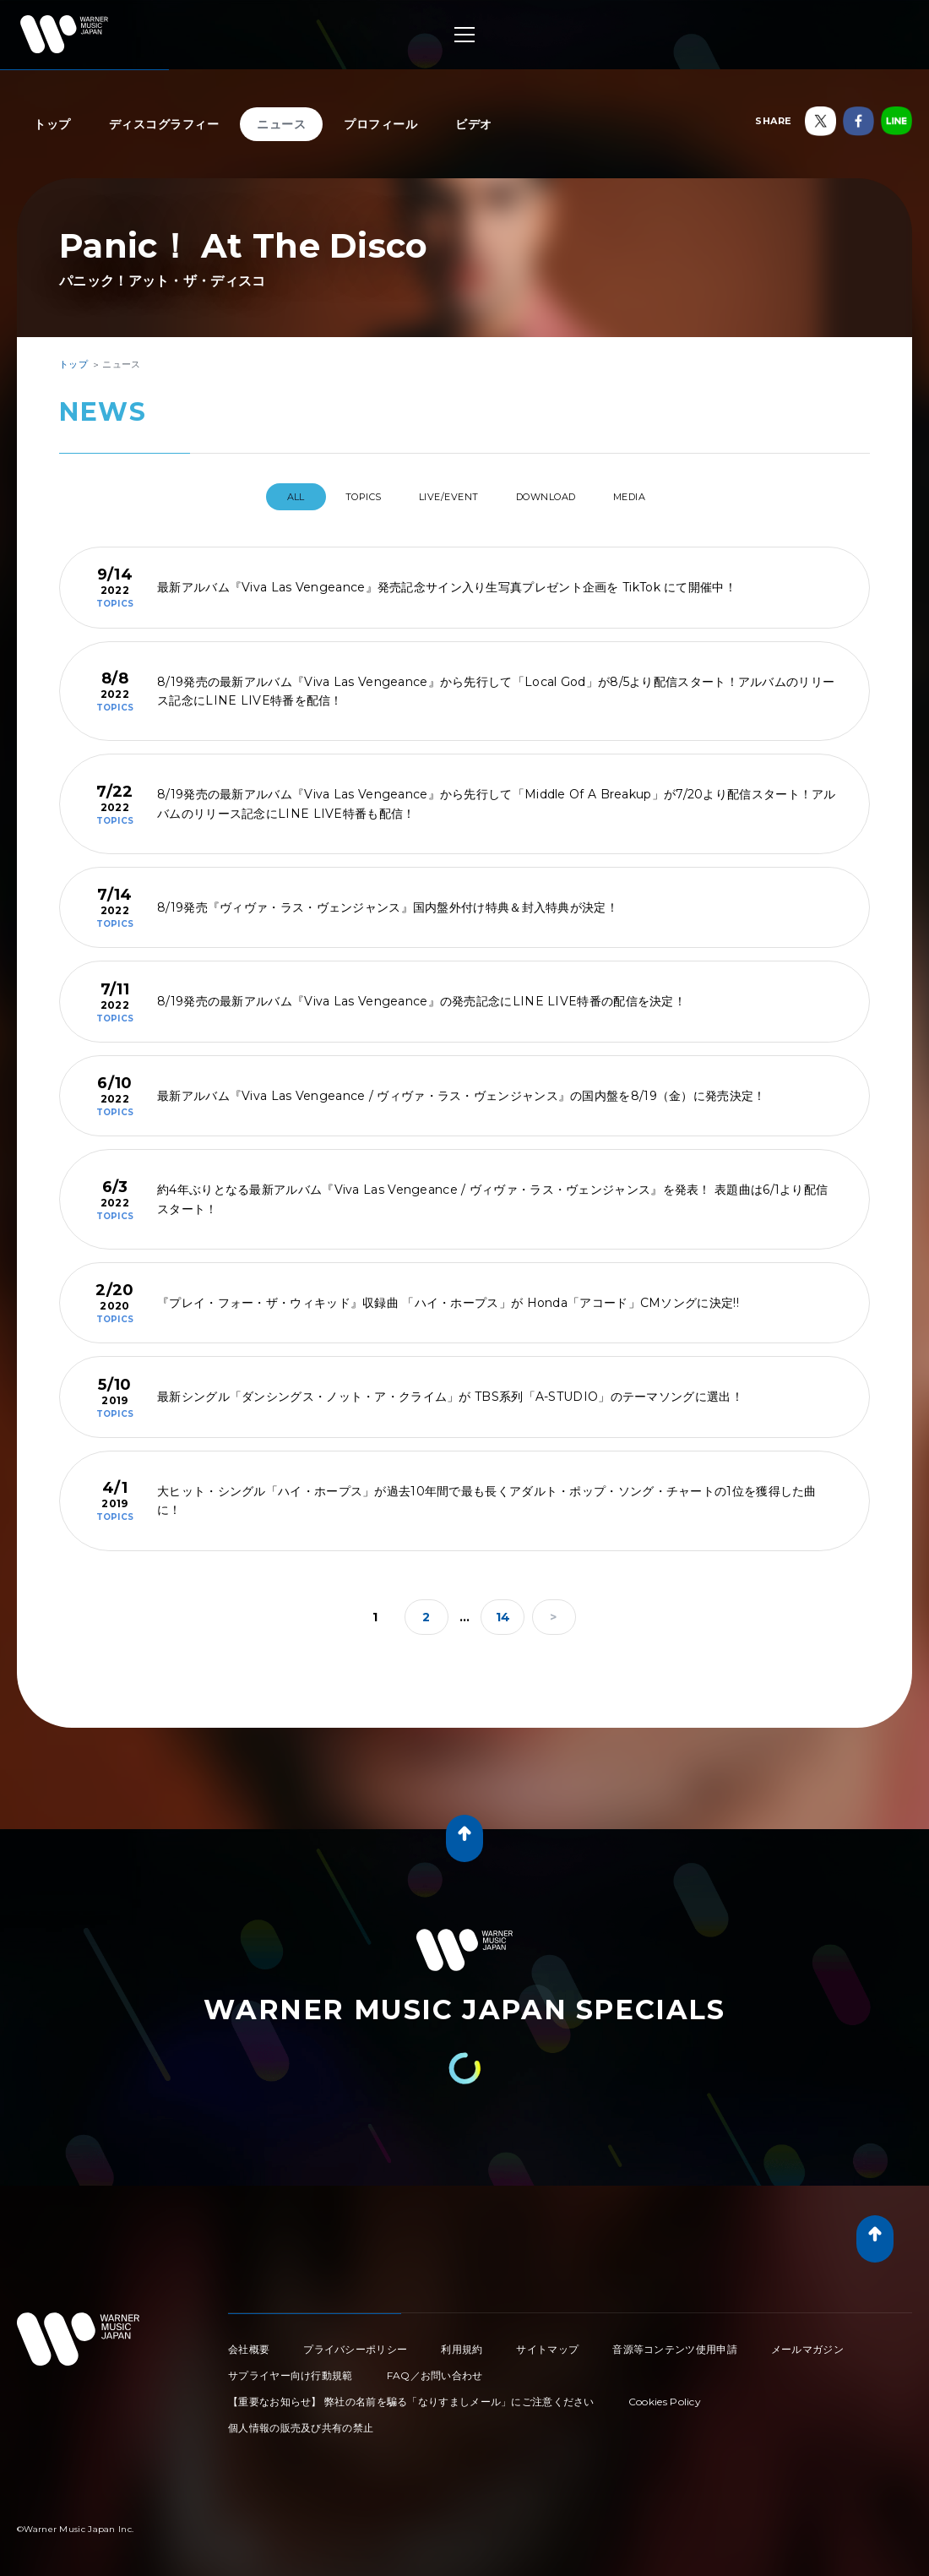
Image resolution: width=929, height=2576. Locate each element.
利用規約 (461, 2342)
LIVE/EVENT (445, 497)
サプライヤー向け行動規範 (290, 2368)
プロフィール (380, 124)
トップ (52, 124)
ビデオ (473, 124)
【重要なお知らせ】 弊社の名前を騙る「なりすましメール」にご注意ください (411, 2394)
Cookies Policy (664, 2394)
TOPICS (343, 497)
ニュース (281, 124)
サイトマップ (547, 2342)
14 (503, 1610)
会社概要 (248, 2342)
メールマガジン (807, 2342)
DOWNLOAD (560, 497)
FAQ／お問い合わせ (435, 2368)
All (260, 497)
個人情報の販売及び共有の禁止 (300, 2421)
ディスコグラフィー (164, 124)
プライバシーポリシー (355, 2342)
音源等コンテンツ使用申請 (674, 2342)
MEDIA (661, 497)
